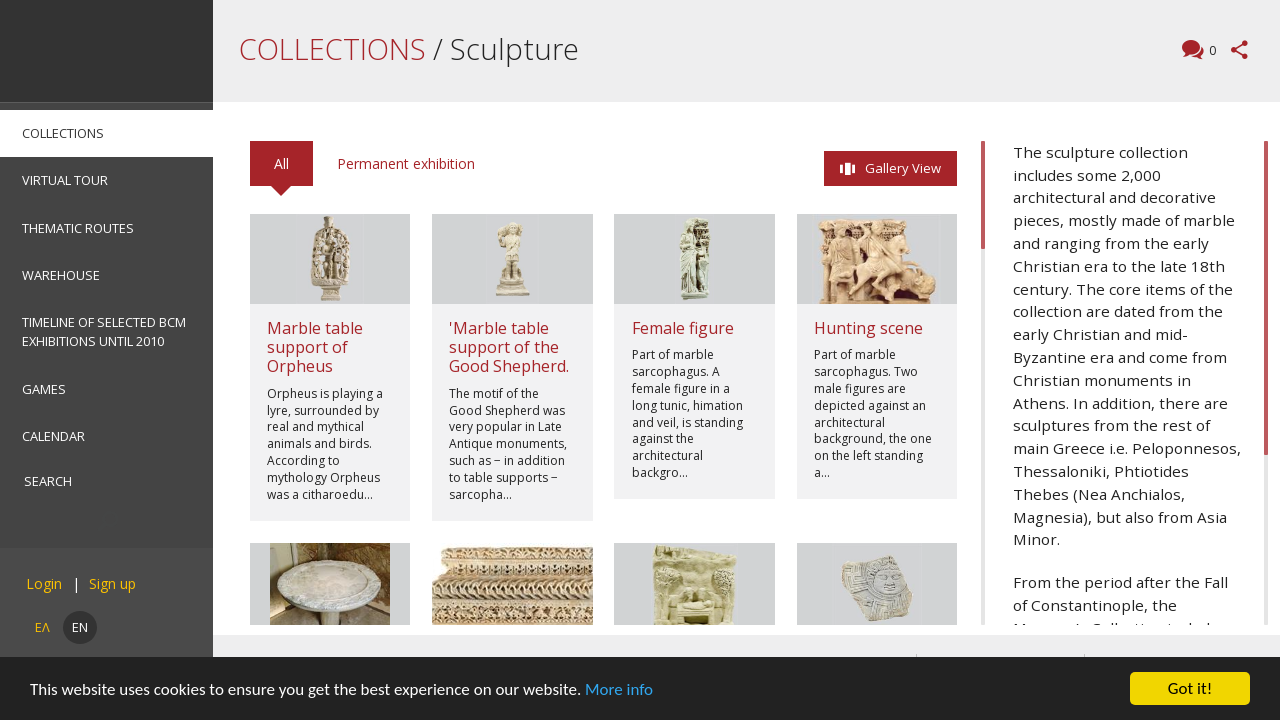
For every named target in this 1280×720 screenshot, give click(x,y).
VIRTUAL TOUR (65, 180)
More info (619, 689)
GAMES (44, 389)
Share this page (1239, 49)
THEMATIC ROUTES (78, 228)
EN (80, 627)
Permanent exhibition (406, 163)
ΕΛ (42, 627)
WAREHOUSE (61, 275)
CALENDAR (53, 436)
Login (44, 583)
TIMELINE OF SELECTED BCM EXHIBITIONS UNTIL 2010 (104, 331)
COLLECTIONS (63, 133)
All (281, 163)
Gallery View (903, 168)
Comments (1210, 51)
